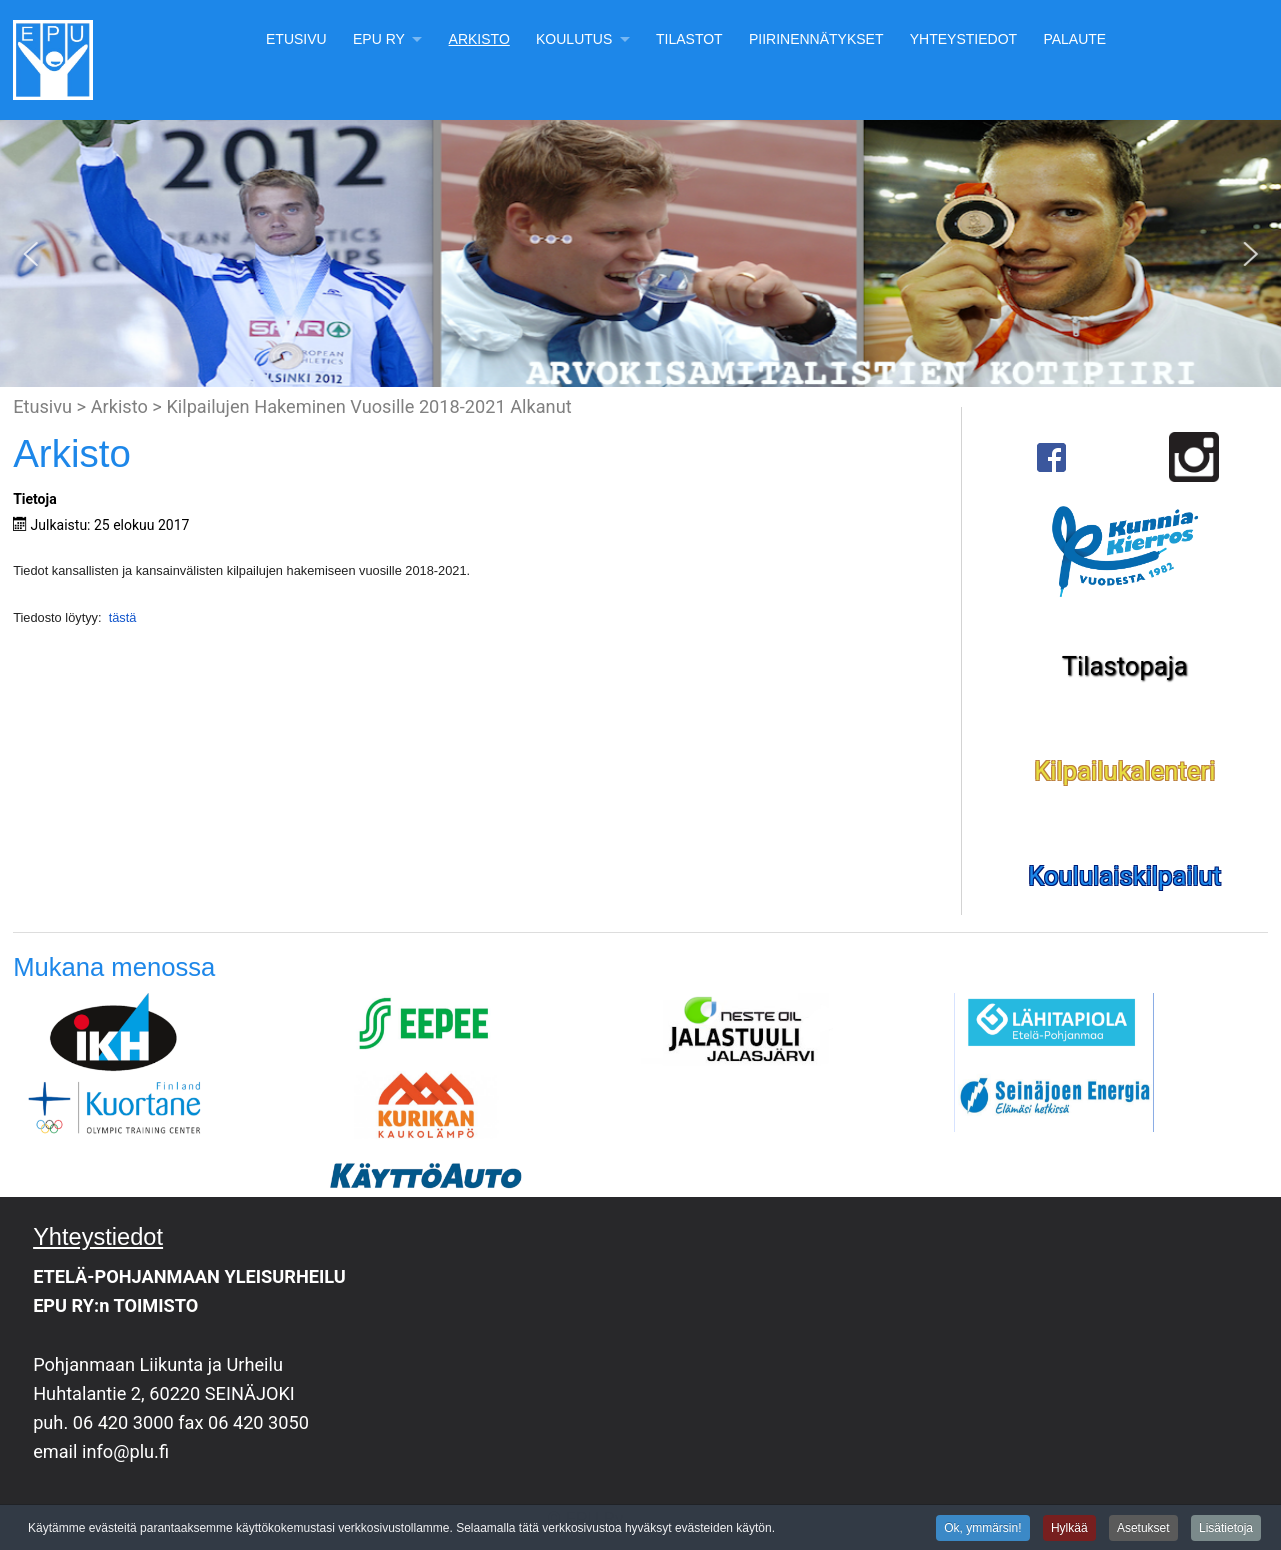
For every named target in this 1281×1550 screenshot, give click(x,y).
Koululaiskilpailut (1124, 876)
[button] (31, 254)
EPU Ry (379, 39)
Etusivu (296, 39)
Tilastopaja (1125, 666)
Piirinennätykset (816, 39)
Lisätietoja (1226, 1529)
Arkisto (479, 39)
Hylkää (1069, 1529)
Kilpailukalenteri (1124, 771)
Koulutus (574, 39)
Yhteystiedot (963, 39)
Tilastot (689, 39)
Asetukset (1143, 1529)
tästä (120, 617)
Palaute (1074, 39)
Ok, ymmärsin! (982, 1529)
